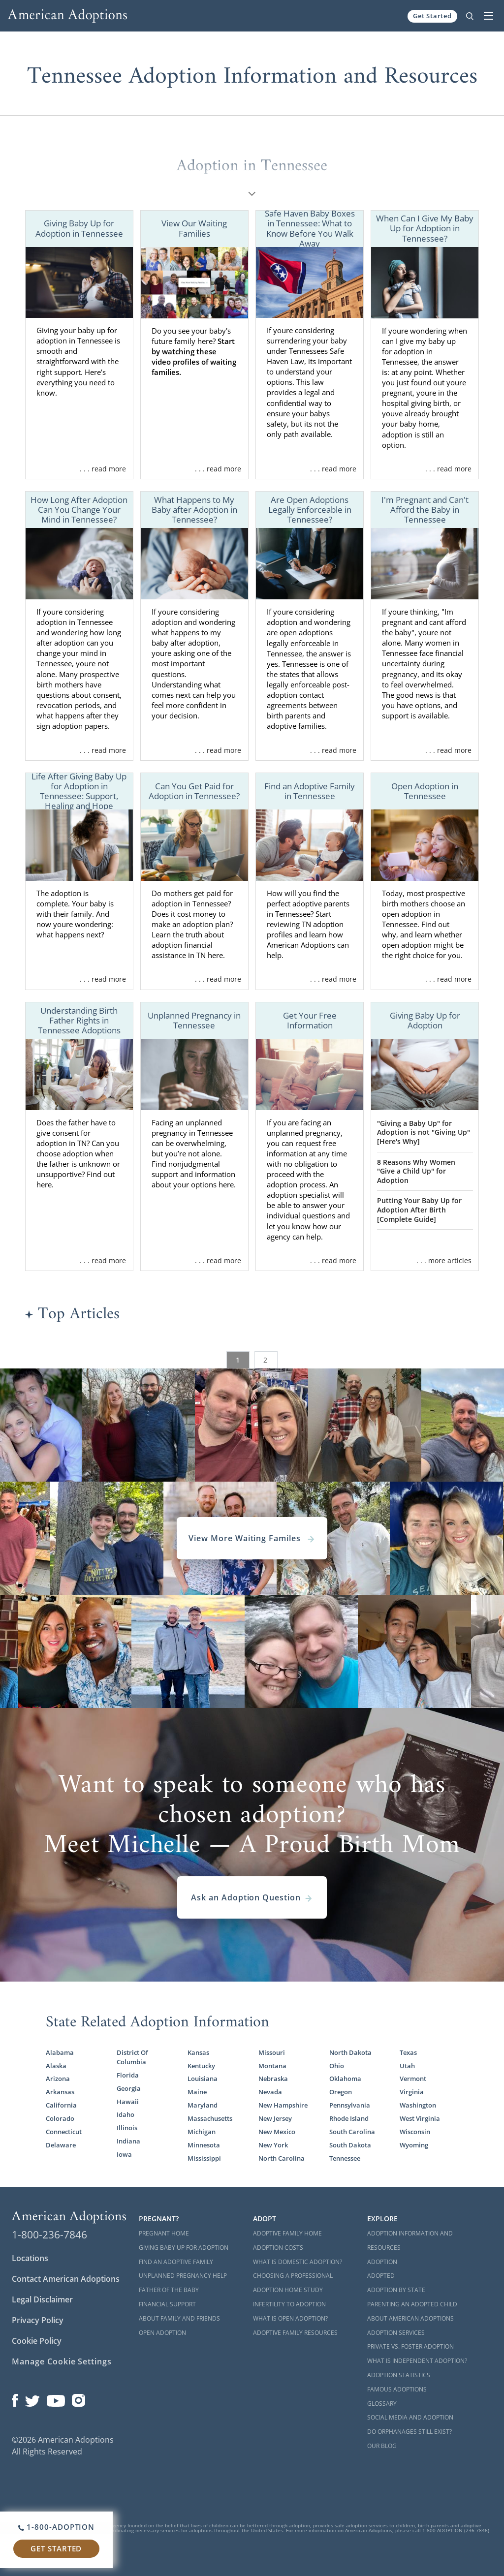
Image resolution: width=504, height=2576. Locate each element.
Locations (30, 2258)
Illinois (127, 2127)
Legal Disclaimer (42, 2299)
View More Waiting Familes (252, 1538)
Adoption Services (396, 2332)
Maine (197, 2091)
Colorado (60, 2118)
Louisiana (203, 2078)
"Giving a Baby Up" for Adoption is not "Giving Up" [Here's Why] (423, 1132)
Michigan (202, 2131)
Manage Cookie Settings (62, 2361)
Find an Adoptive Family (176, 2262)
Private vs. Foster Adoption (410, 2346)
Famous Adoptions (397, 2389)
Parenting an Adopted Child (412, 2304)
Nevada (270, 2091)
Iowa (124, 2154)
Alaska (56, 2065)
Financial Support (167, 2304)
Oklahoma (345, 2078)
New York (273, 2145)
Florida (128, 2075)
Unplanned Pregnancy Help (183, 2275)
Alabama (60, 2052)
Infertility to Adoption (289, 2304)
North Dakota (350, 2052)
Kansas (198, 2052)
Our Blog (382, 2446)
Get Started (432, 15)
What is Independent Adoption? (417, 2361)
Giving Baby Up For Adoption (183, 2247)
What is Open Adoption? (290, 2318)
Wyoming (414, 2145)
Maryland (203, 2105)
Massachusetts (210, 2118)
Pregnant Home (164, 2233)
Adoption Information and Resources (410, 2240)
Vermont (413, 2078)
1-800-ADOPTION (56, 2527)
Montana (272, 2065)
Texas (408, 2052)
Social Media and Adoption (410, 2417)
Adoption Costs (278, 2247)
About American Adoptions (410, 2318)
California (61, 2105)
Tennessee (344, 2158)
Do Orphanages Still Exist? (409, 2431)
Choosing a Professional (293, 2275)
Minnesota (204, 2145)
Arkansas (60, 2091)
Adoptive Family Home (287, 2233)
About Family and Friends (179, 2318)
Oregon (340, 2091)
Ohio (336, 2065)
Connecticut (64, 2131)
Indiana (128, 2141)
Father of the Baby (169, 2290)
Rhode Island (349, 2118)
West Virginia (420, 2118)
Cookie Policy (37, 2340)
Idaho (125, 2114)
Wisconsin (415, 2131)
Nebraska (273, 2078)
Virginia (412, 2091)
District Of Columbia (132, 2057)
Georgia (129, 2088)
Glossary (382, 2403)
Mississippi (204, 2158)
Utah (407, 2065)
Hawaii (128, 2101)
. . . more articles (444, 1260)
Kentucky (201, 2065)
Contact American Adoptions (66, 2278)
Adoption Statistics (398, 2375)
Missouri (271, 2052)
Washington (418, 2105)
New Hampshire (283, 2105)
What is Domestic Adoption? (297, 2262)
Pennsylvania (349, 2105)
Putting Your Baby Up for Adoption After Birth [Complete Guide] (419, 1209)
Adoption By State (396, 2290)
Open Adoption (162, 2332)
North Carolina (281, 2158)
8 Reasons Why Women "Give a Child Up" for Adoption (416, 1171)
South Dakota (350, 2145)
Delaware (61, 2145)
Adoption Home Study (288, 2290)
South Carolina (352, 2131)
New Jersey (275, 2118)
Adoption (382, 2262)
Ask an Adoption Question (252, 1897)
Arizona (58, 2078)
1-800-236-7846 (49, 2234)
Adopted (381, 2275)
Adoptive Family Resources (295, 2332)
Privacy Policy (37, 2320)
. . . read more (103, 468)
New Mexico (276, 2131)
